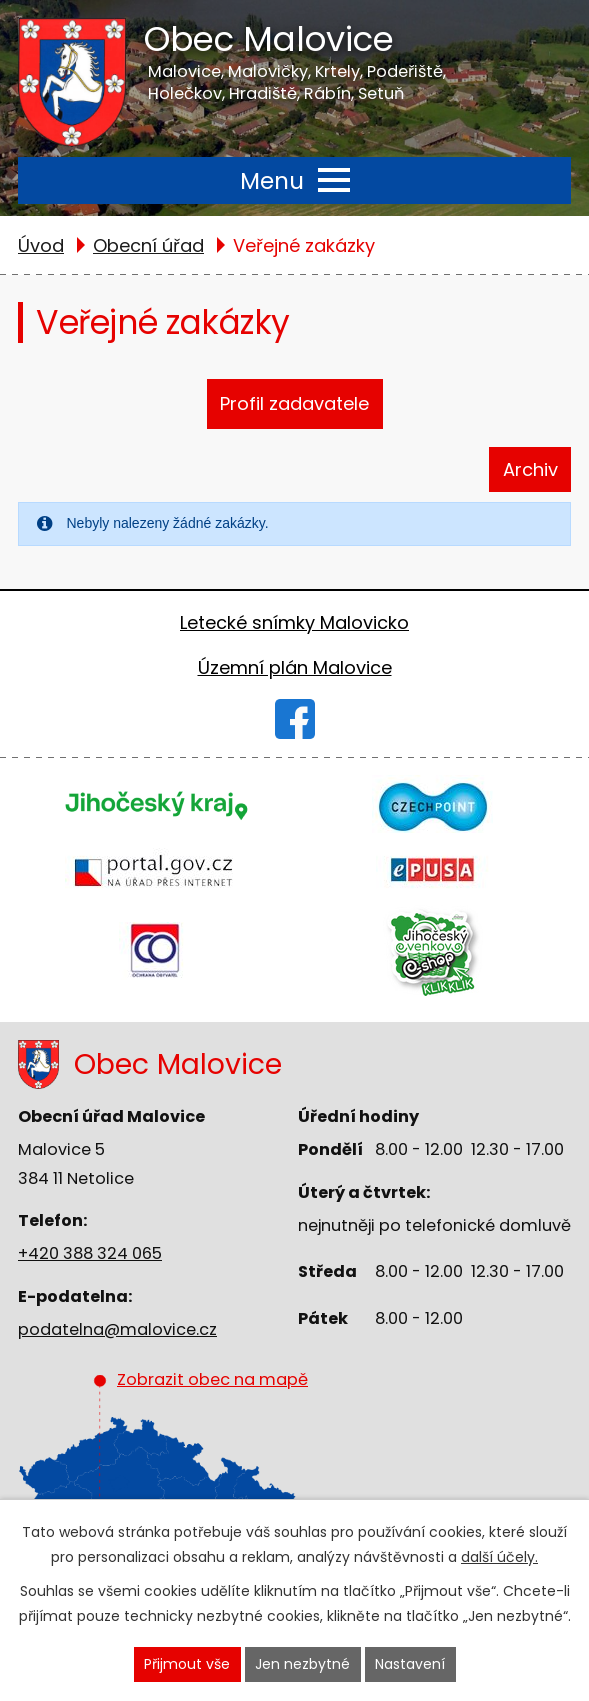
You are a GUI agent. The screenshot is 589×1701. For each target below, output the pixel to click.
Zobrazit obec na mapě (199, 1461)
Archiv (530, 469)
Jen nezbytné (302, 1664)
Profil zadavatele (294, 403)
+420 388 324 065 (90, 1253)
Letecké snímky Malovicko (294, 622)
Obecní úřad (148, 245)
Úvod (41, 245)
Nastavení (410, 1664)
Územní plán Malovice (295, 667)
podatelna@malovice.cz (117, 1329)
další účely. (499, 1557)
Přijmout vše (187, 1664)
